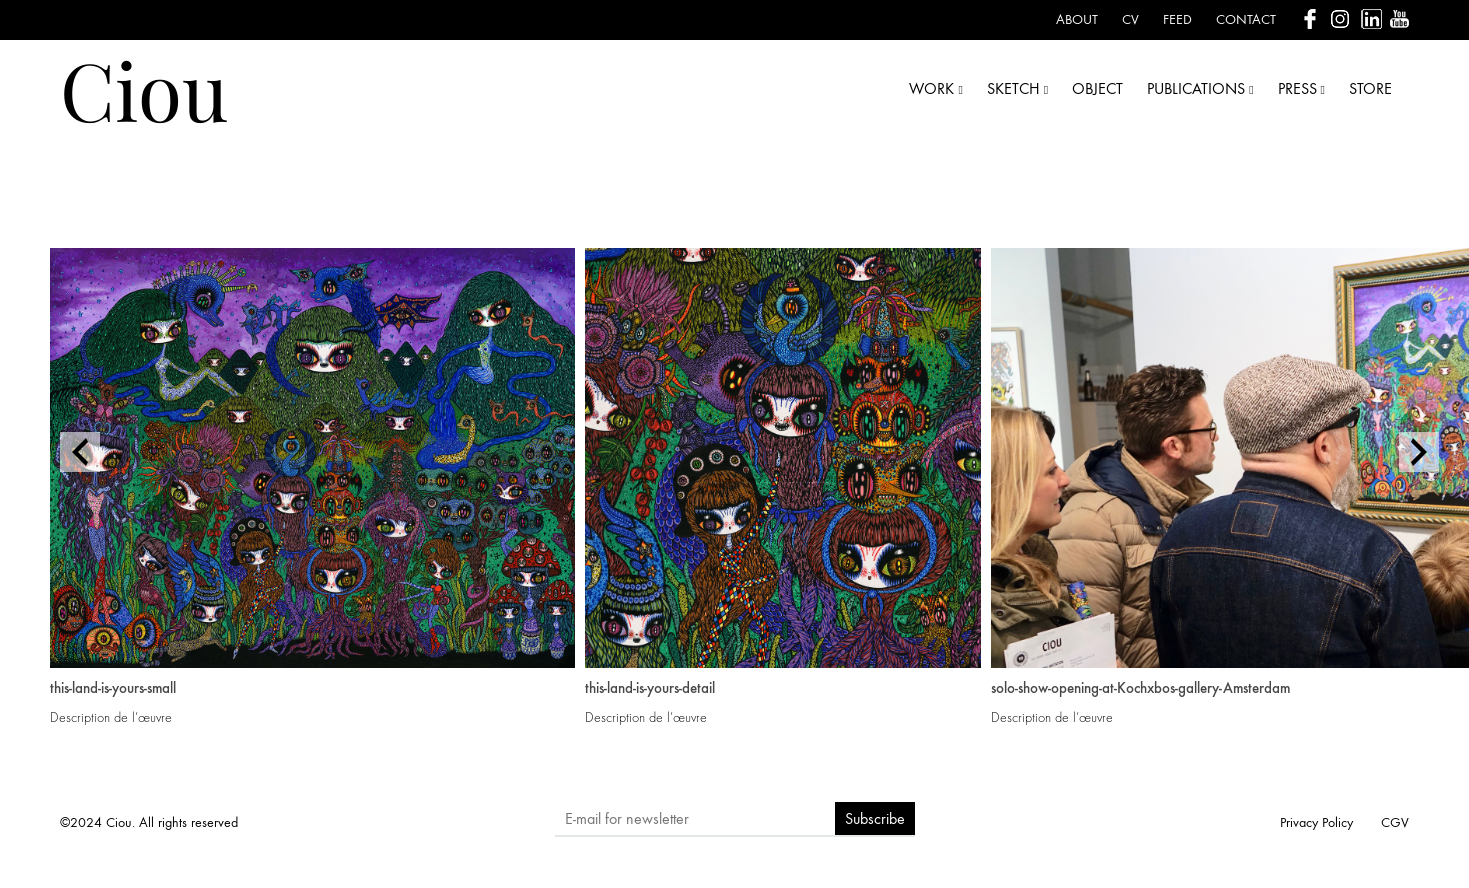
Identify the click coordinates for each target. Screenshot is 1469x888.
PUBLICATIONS (1200, 88)
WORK (935, 88)
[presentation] (80, 452)
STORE (1370, 88)
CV (1130, 19)
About (1077, 19)
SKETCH (1017, 88)
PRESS (1301, 88)
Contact (1246, 19)
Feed (1177, 19)
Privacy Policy (1316, 822)
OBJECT (1097, 88)
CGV (1395, 822)
